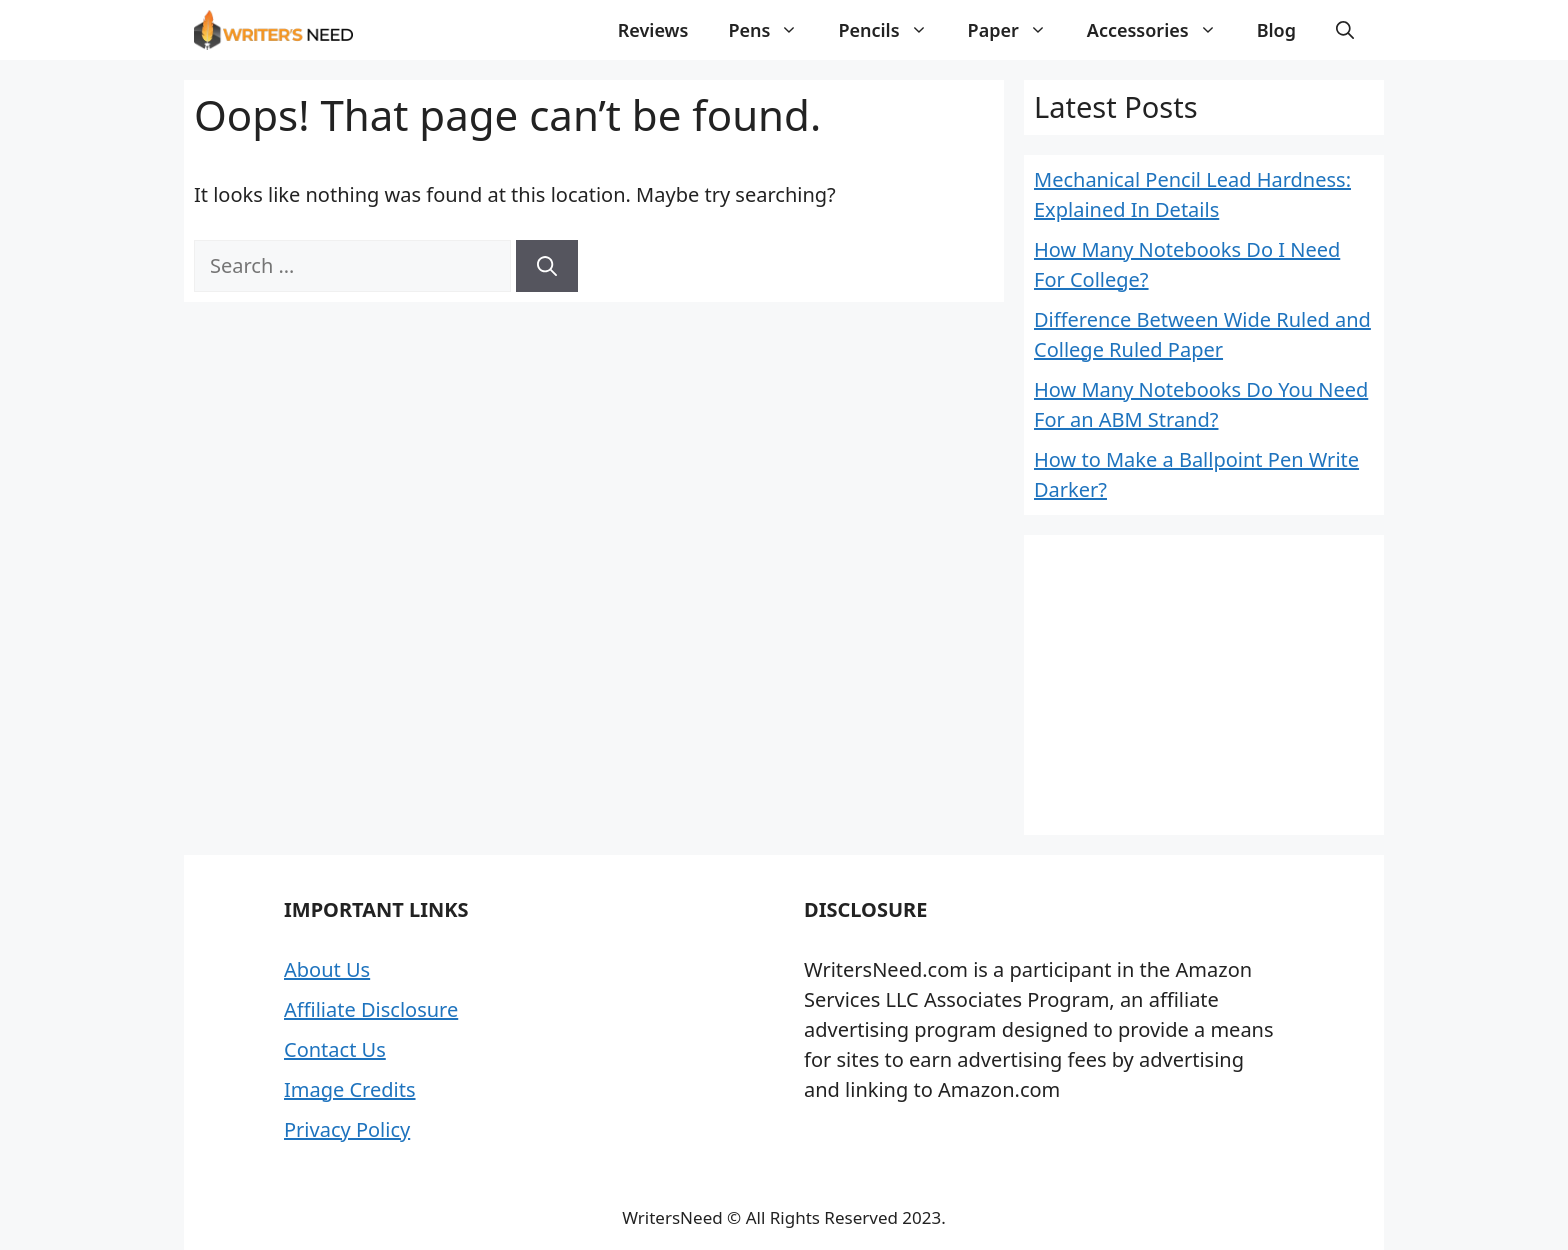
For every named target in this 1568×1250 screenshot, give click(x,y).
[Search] (547, 266)
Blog (1276, 30)
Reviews (653, 30)
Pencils (892, 30)
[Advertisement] (1204, 685)
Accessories (1162, 30)
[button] (1345, 30)
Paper (1017, 30)
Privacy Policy (347, 1129)
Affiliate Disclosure (371, 1009)
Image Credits (350, 1089)
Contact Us (335, 1049)
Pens (773, 30)
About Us (327, 969)
